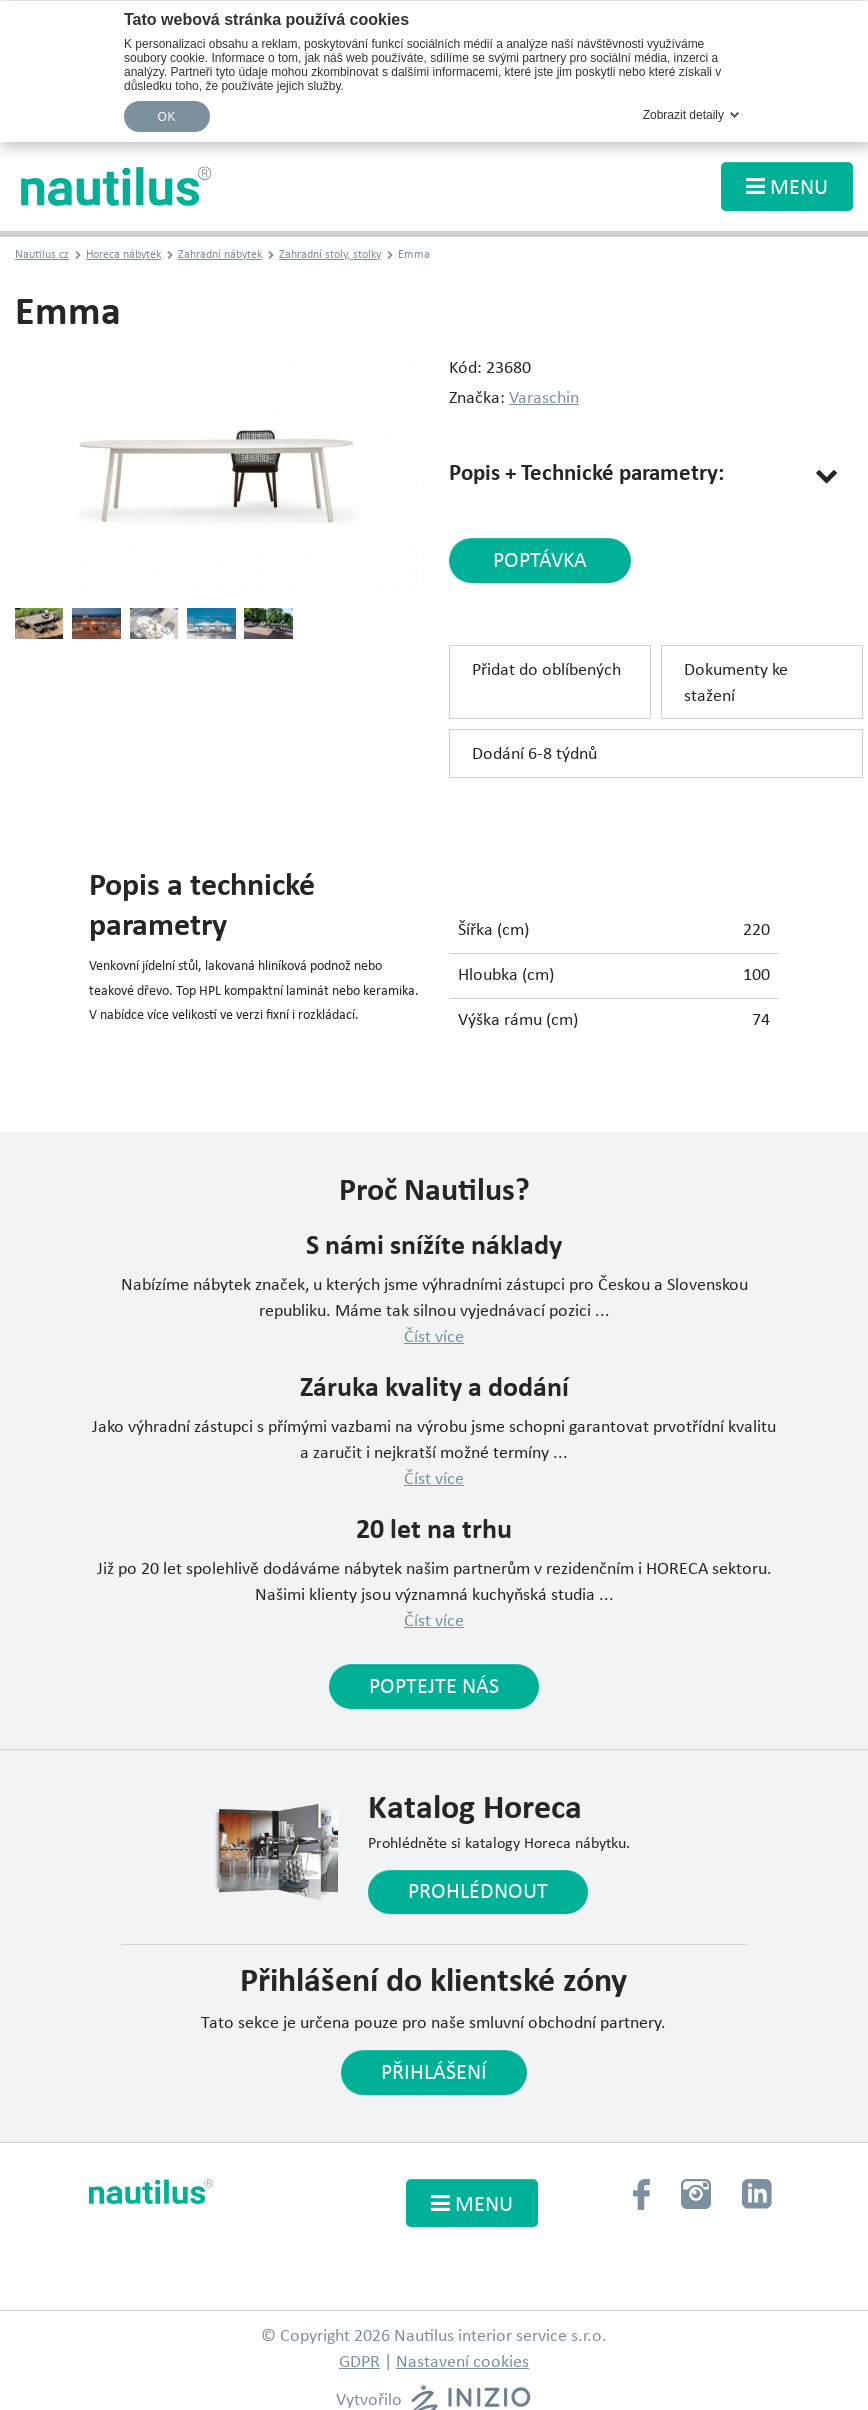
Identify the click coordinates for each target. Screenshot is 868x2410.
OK (167, 117)
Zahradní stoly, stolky (330, 255)
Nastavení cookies (462, 2362)
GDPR (359, 2362)
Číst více (434, 1337)
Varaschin (544, 398)
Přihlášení (434, 2073)
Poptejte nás (434, 1687)
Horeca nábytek (123, 255)
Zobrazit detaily (683, 115)
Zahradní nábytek (220, 255)
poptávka (540, 561)
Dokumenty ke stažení (736, 683)
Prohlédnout (478, 1892)
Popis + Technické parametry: (586, 474)
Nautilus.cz (42, 255)
